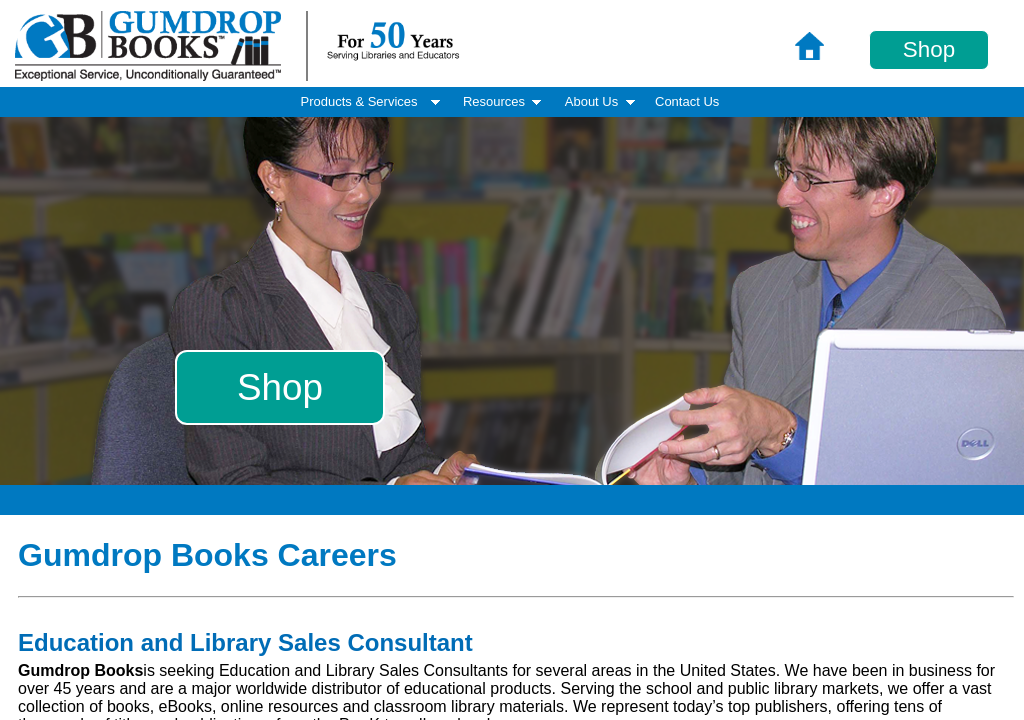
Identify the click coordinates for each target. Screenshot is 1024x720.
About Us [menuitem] (602, 101)
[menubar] (512, 102)
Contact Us (687, 101)
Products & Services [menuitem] (372, 101)
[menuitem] (687, 102)
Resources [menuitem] (504, 101)
